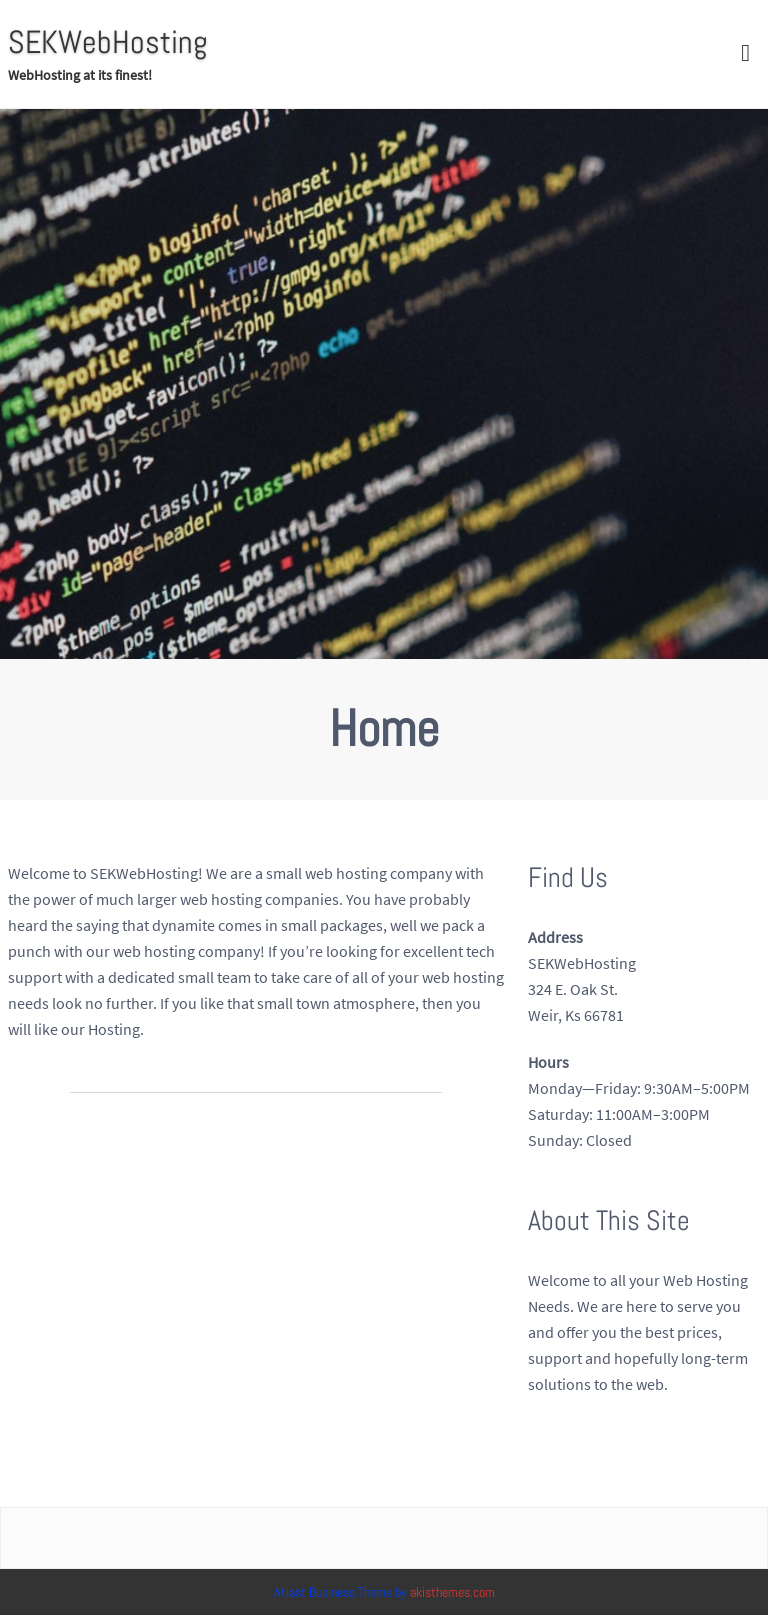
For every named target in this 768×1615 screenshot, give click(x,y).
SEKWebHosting (108, 42)
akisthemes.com (452, 1592)
